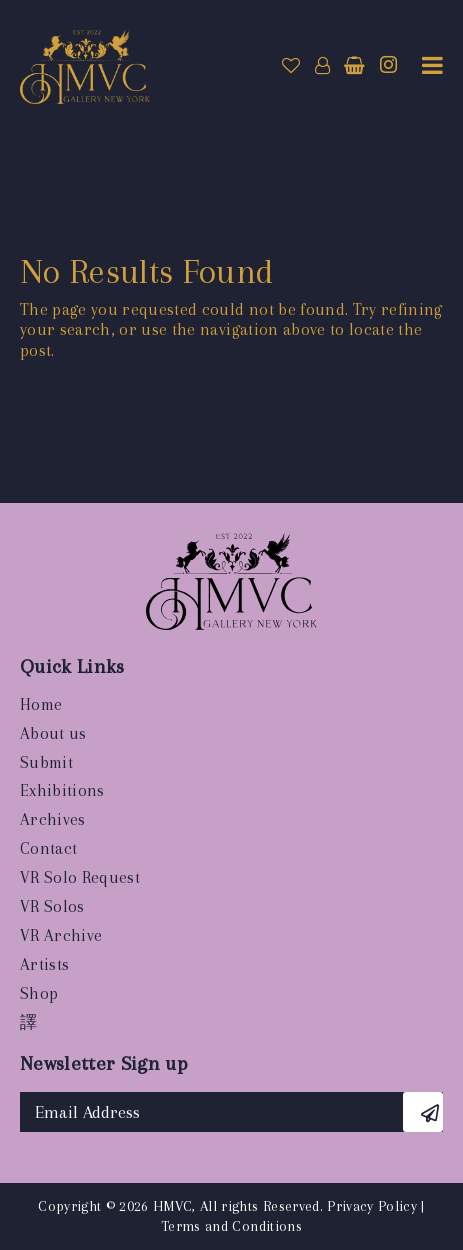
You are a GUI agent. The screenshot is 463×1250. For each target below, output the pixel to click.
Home (41, 704)
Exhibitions (62, 790)
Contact (48, 848)
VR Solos (52, 906)
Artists (44, 964)
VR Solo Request (80, 877)
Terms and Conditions (231, 1226)
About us (53, 733)
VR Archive (61, 935)
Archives (53, 819)
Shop (39, 993)
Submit (46, 762)
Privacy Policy (372, 1206)
